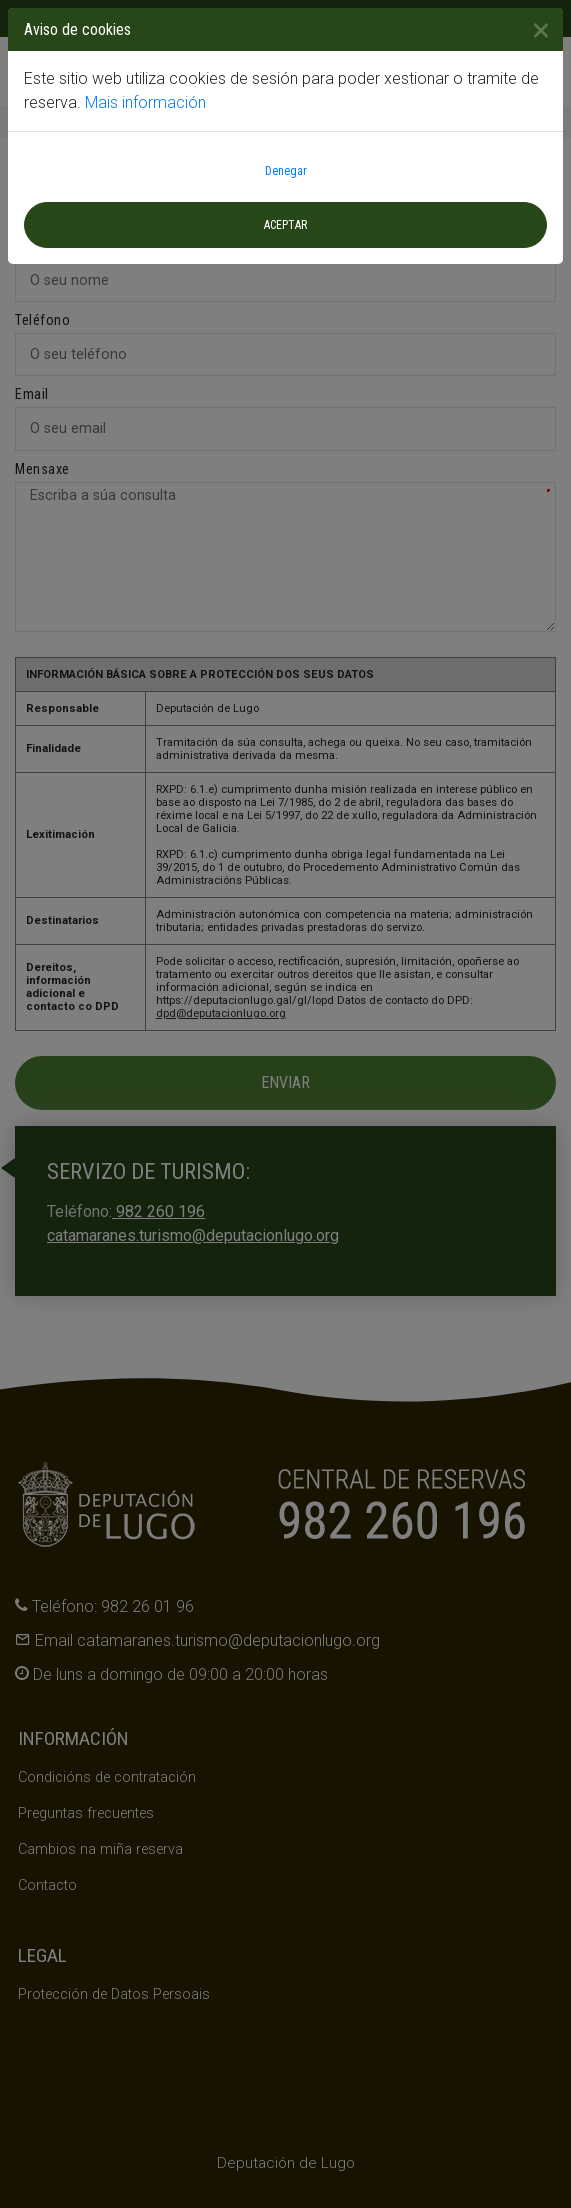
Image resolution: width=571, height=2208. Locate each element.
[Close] (533, 30)
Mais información (145, 102)
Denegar (286, 171)
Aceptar (285, 225)
